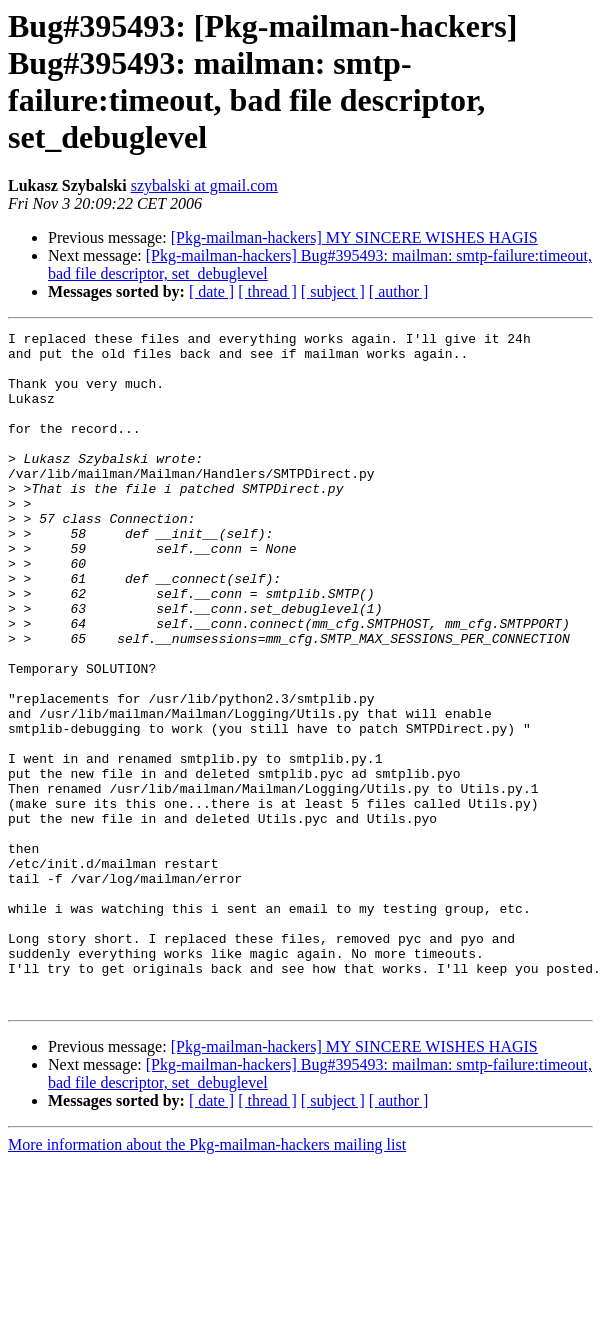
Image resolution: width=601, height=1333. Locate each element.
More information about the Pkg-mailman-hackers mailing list (207, 1279)
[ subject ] (333, 291)
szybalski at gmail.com (204, 185)
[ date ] (211, 291)
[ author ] (399, 291)
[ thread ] (267, 291)
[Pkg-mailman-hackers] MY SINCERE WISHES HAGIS (354, 237)
